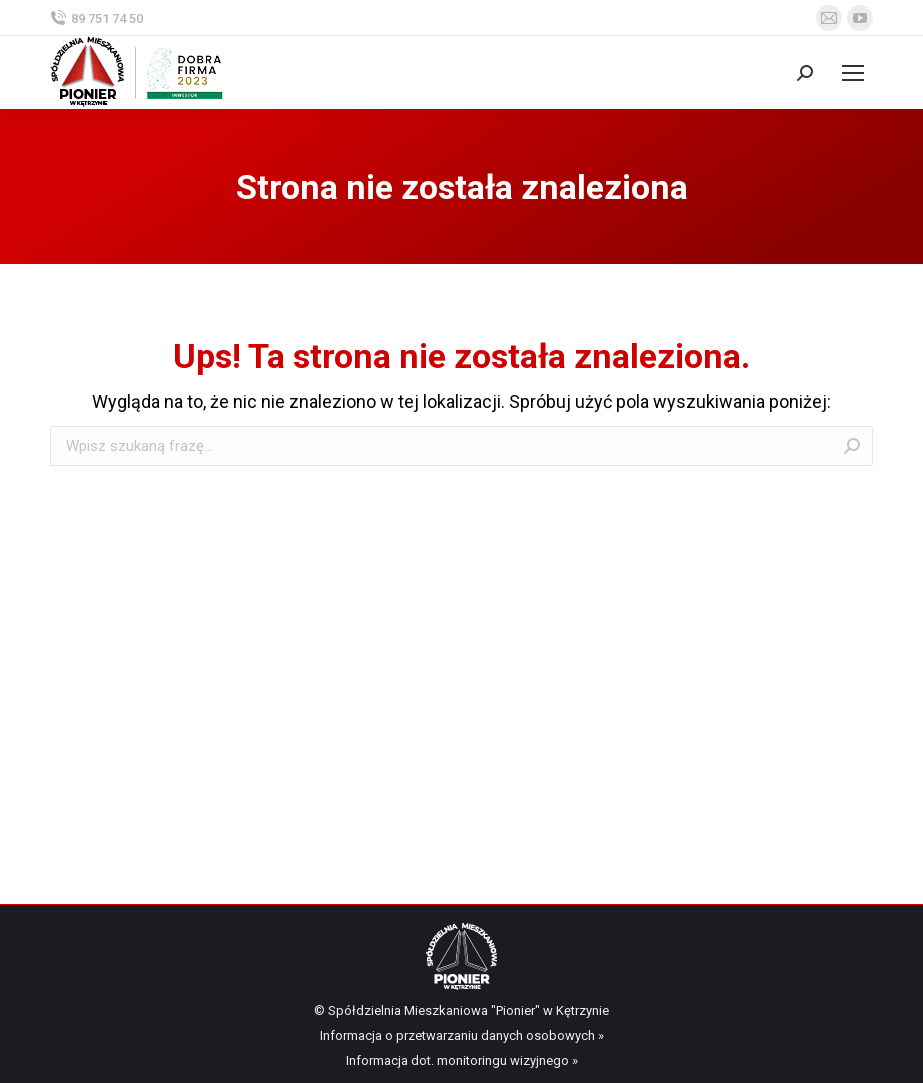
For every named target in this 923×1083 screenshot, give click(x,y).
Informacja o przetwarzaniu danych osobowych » (462, 1035)
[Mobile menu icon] (853, 73)
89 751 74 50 (96, 18)
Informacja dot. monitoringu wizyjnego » (462, 1060)
